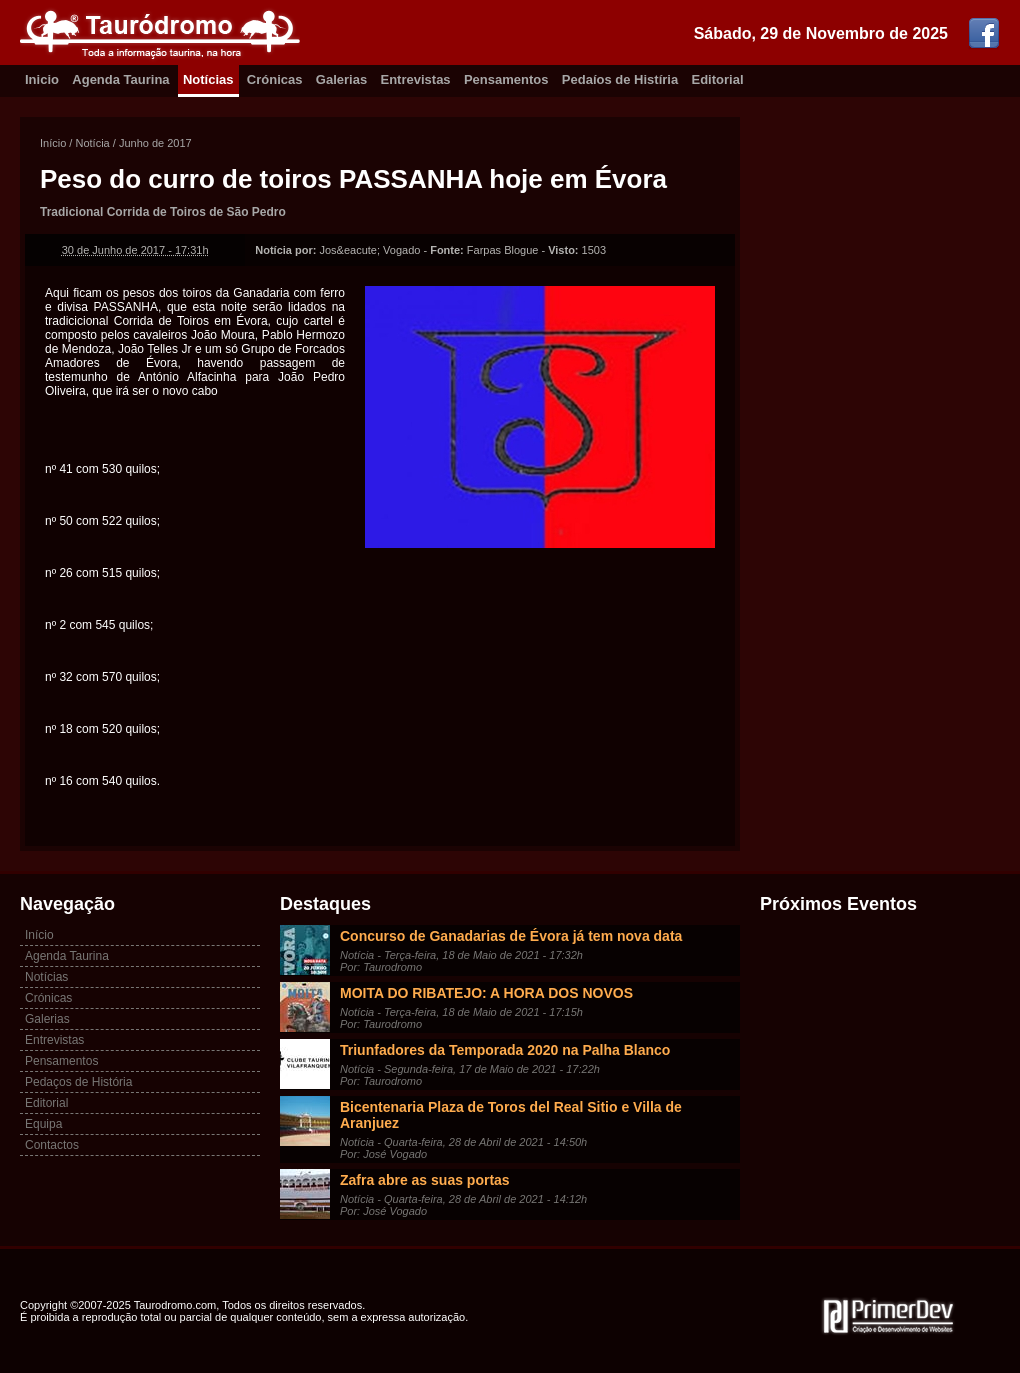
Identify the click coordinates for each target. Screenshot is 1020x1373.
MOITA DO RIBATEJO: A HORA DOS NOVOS (486, 993)
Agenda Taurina (120, 79)
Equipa (43, 1124)
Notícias (208, 79)
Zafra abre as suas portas (425, 1180)
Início (53, 143)
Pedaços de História (78, 1082)
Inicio (42, 79)
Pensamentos (506, 79)
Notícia (92, 143)
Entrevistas (416, 79)
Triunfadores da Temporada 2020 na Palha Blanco (505, 1050)
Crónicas (275, 79)
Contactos (52, 1145)
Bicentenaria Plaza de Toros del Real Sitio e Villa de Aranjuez (511, 1115)
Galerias (341, 79)
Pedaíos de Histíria (620, 79)
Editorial (718, 79)
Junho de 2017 (155, 143)
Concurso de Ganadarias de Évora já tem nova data (511, 936)
